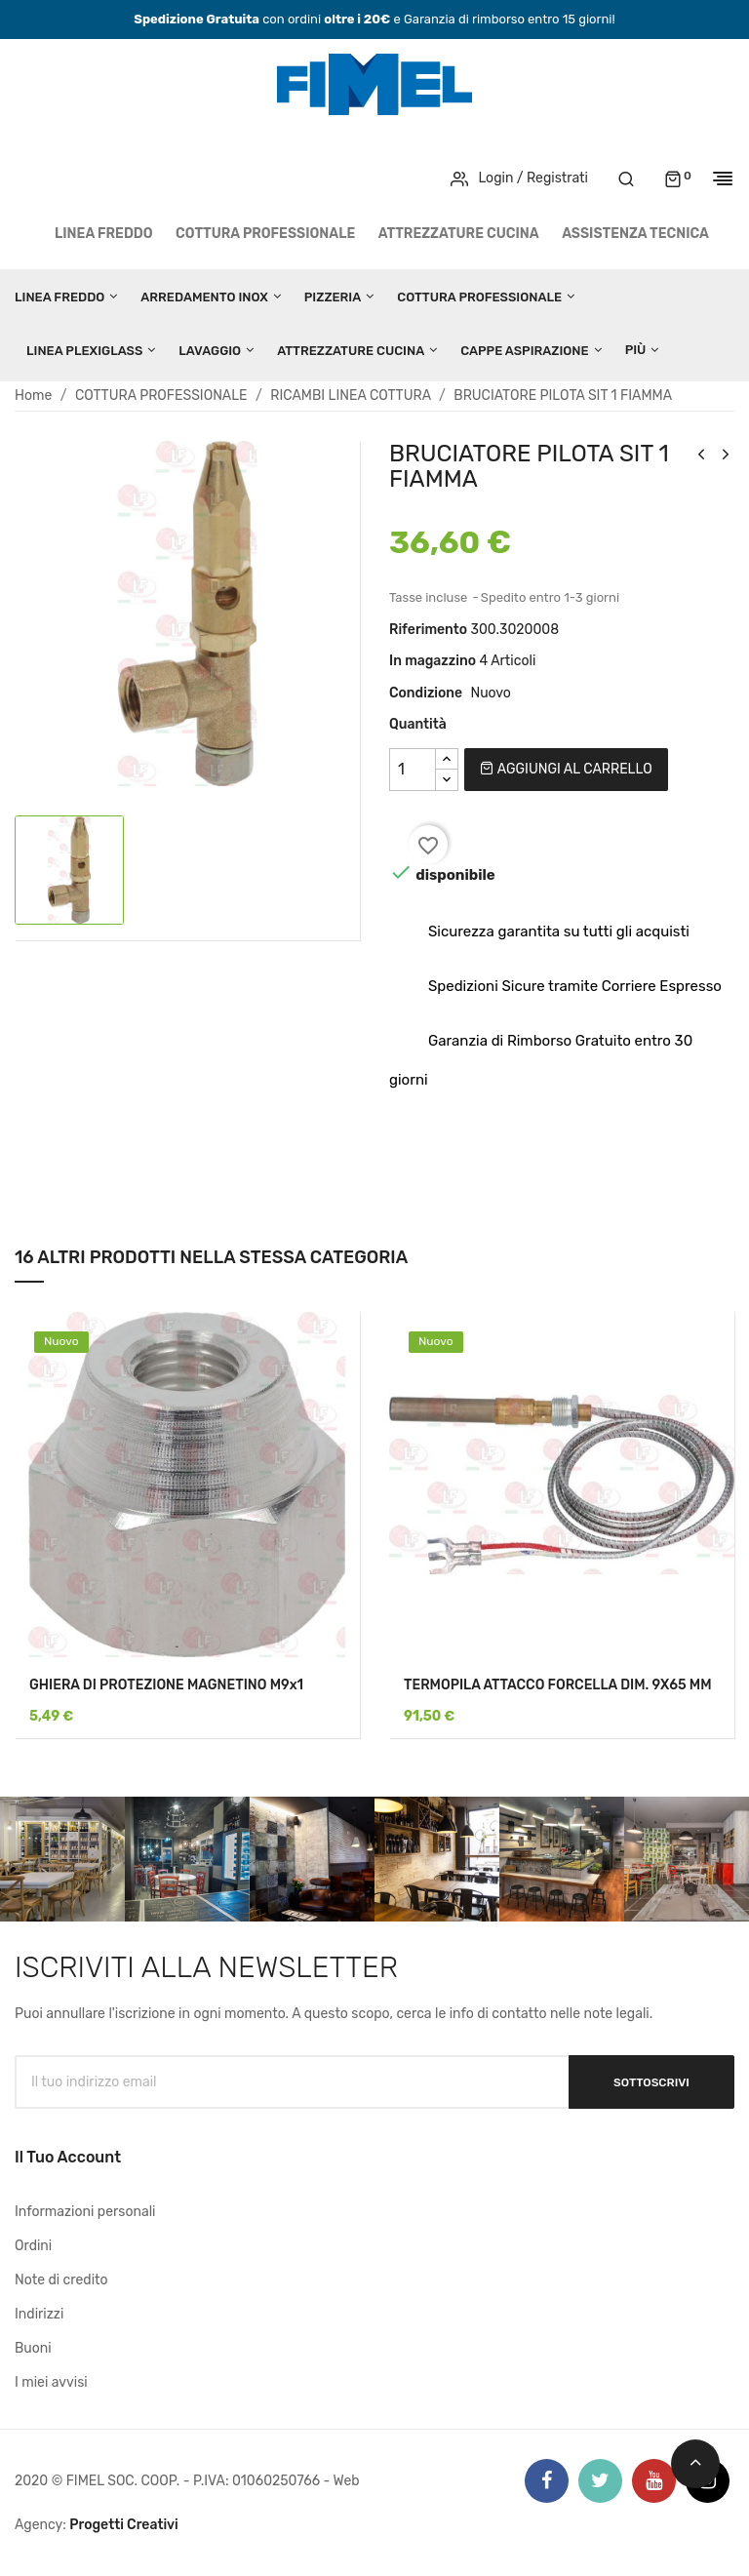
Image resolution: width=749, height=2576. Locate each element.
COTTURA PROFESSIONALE (265, 233)
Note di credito (61, 2280)
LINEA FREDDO (104, 233)
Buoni (33, 2348)
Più (636, 349)
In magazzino (432, 661)
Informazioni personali (85, 2211)
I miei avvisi (51, 2382)
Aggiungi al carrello (565, 769)
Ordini (33, 2246)
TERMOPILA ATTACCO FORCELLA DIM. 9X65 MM (558, 1685)
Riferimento (428, 629)
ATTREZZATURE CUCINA (458, 233)
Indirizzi (39, 2314)
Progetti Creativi (123, 2525)
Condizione (425, 693)
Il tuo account (68, 2157)
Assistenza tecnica (635, 233)
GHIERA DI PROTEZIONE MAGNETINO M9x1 (166, 1685)
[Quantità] (412, 769)
